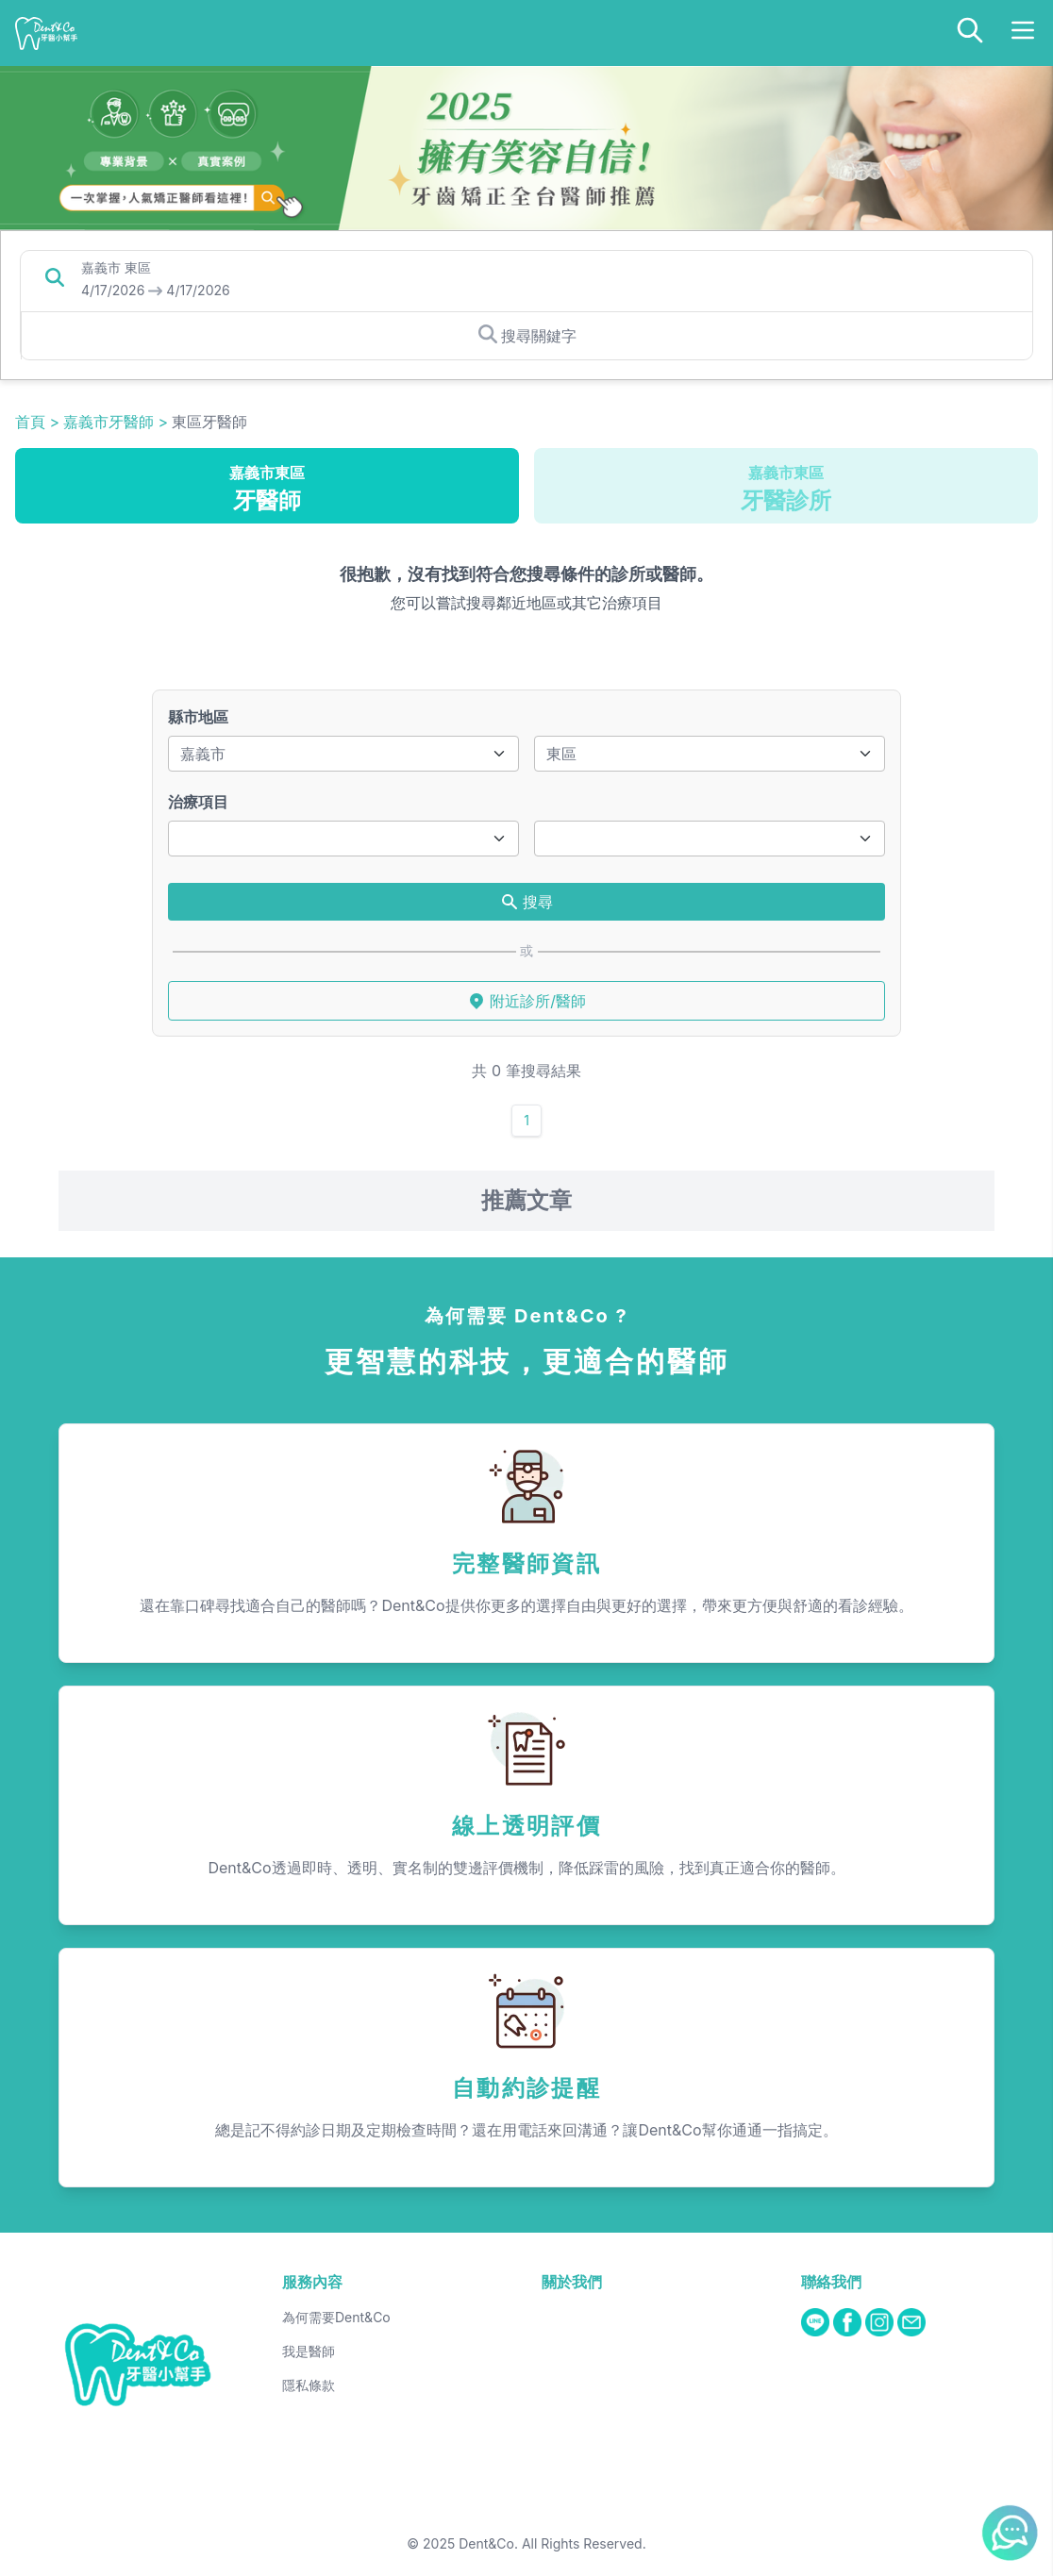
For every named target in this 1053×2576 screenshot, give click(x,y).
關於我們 (572, 2281)
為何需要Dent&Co (336, 2317)
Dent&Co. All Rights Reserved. (552, 2543)
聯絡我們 (831, 2281)
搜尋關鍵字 (527, 334)
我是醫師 (308, 2351)
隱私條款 (308, 2385)
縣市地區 (198, 716)
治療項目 (198, 801)
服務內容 (312, 2281)
